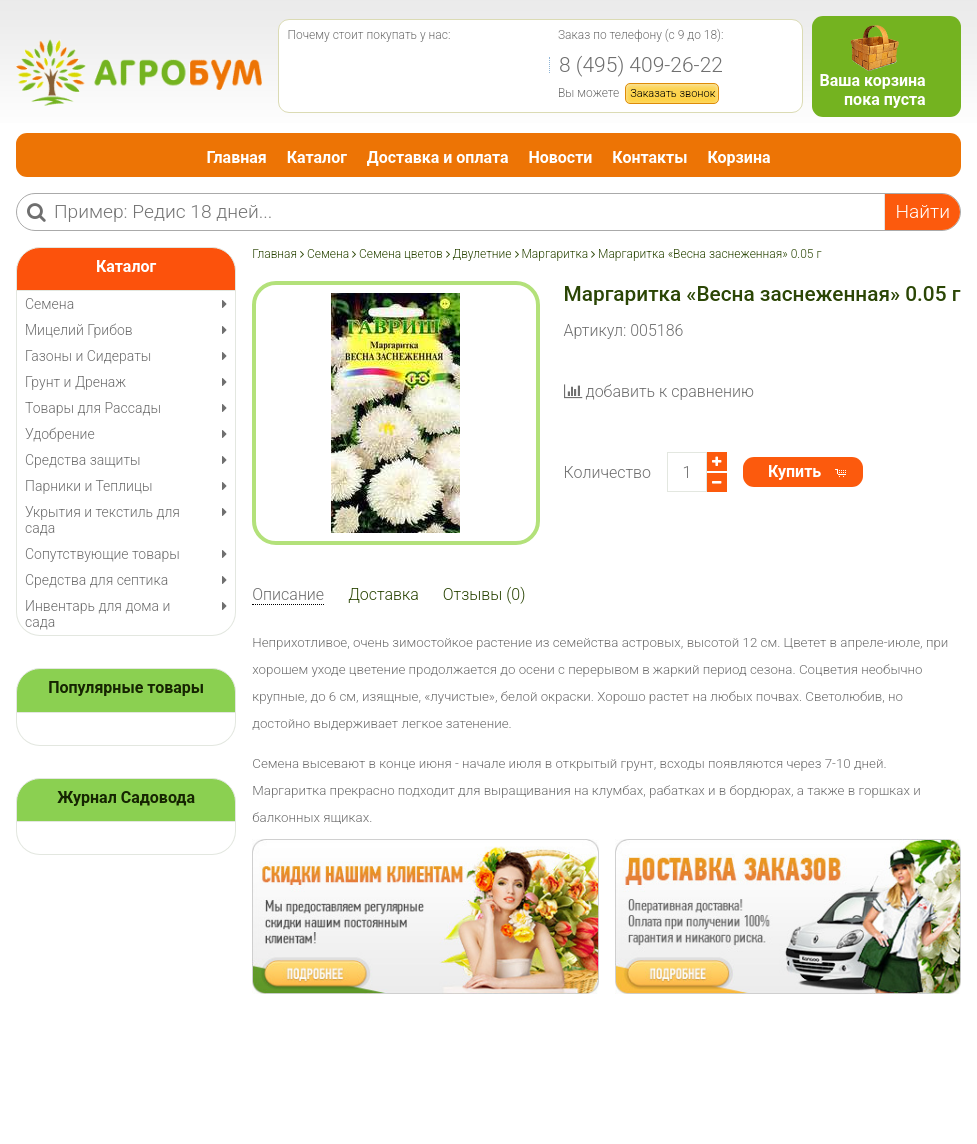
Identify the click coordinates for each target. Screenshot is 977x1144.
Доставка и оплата (438, 157)
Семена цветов (401, 254)
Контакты (649, 157)
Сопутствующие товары (102, 554)
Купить (794, 471)
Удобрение (60, 434)
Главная (237, 157)
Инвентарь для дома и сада (97, 614)
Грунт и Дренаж (75, 382)
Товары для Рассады (93, 408)
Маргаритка (554, 254)
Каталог (317, 157)
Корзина (738, 157)
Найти (922, 211)
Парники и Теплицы (88, 486)
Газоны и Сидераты (88, 356)
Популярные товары (126, 687)
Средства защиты (83, 460)
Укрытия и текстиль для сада (102, 520)
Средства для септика (96, 580)
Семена (328, 254)
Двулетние (481, 254)
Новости (560, 157)
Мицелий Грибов (79, 330)
